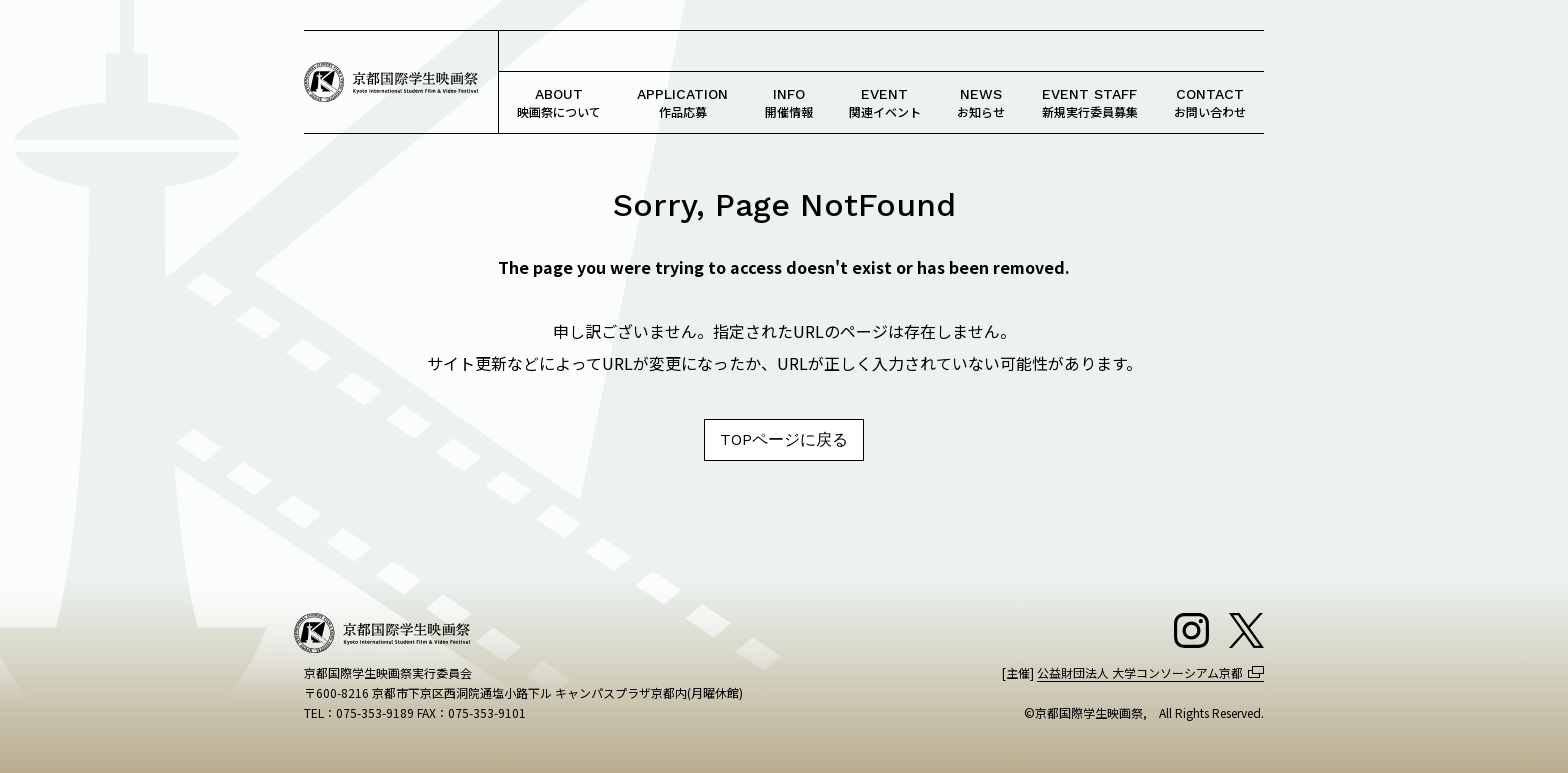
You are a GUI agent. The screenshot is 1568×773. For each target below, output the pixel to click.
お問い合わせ (1210, 103)
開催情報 (789, 103)
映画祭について (559, 103)
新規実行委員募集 (1090, 103)
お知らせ (981, 103)
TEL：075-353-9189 (359, 712)
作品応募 (682, 103)
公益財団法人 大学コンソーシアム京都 (1140, 672)
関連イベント (885, 103)
